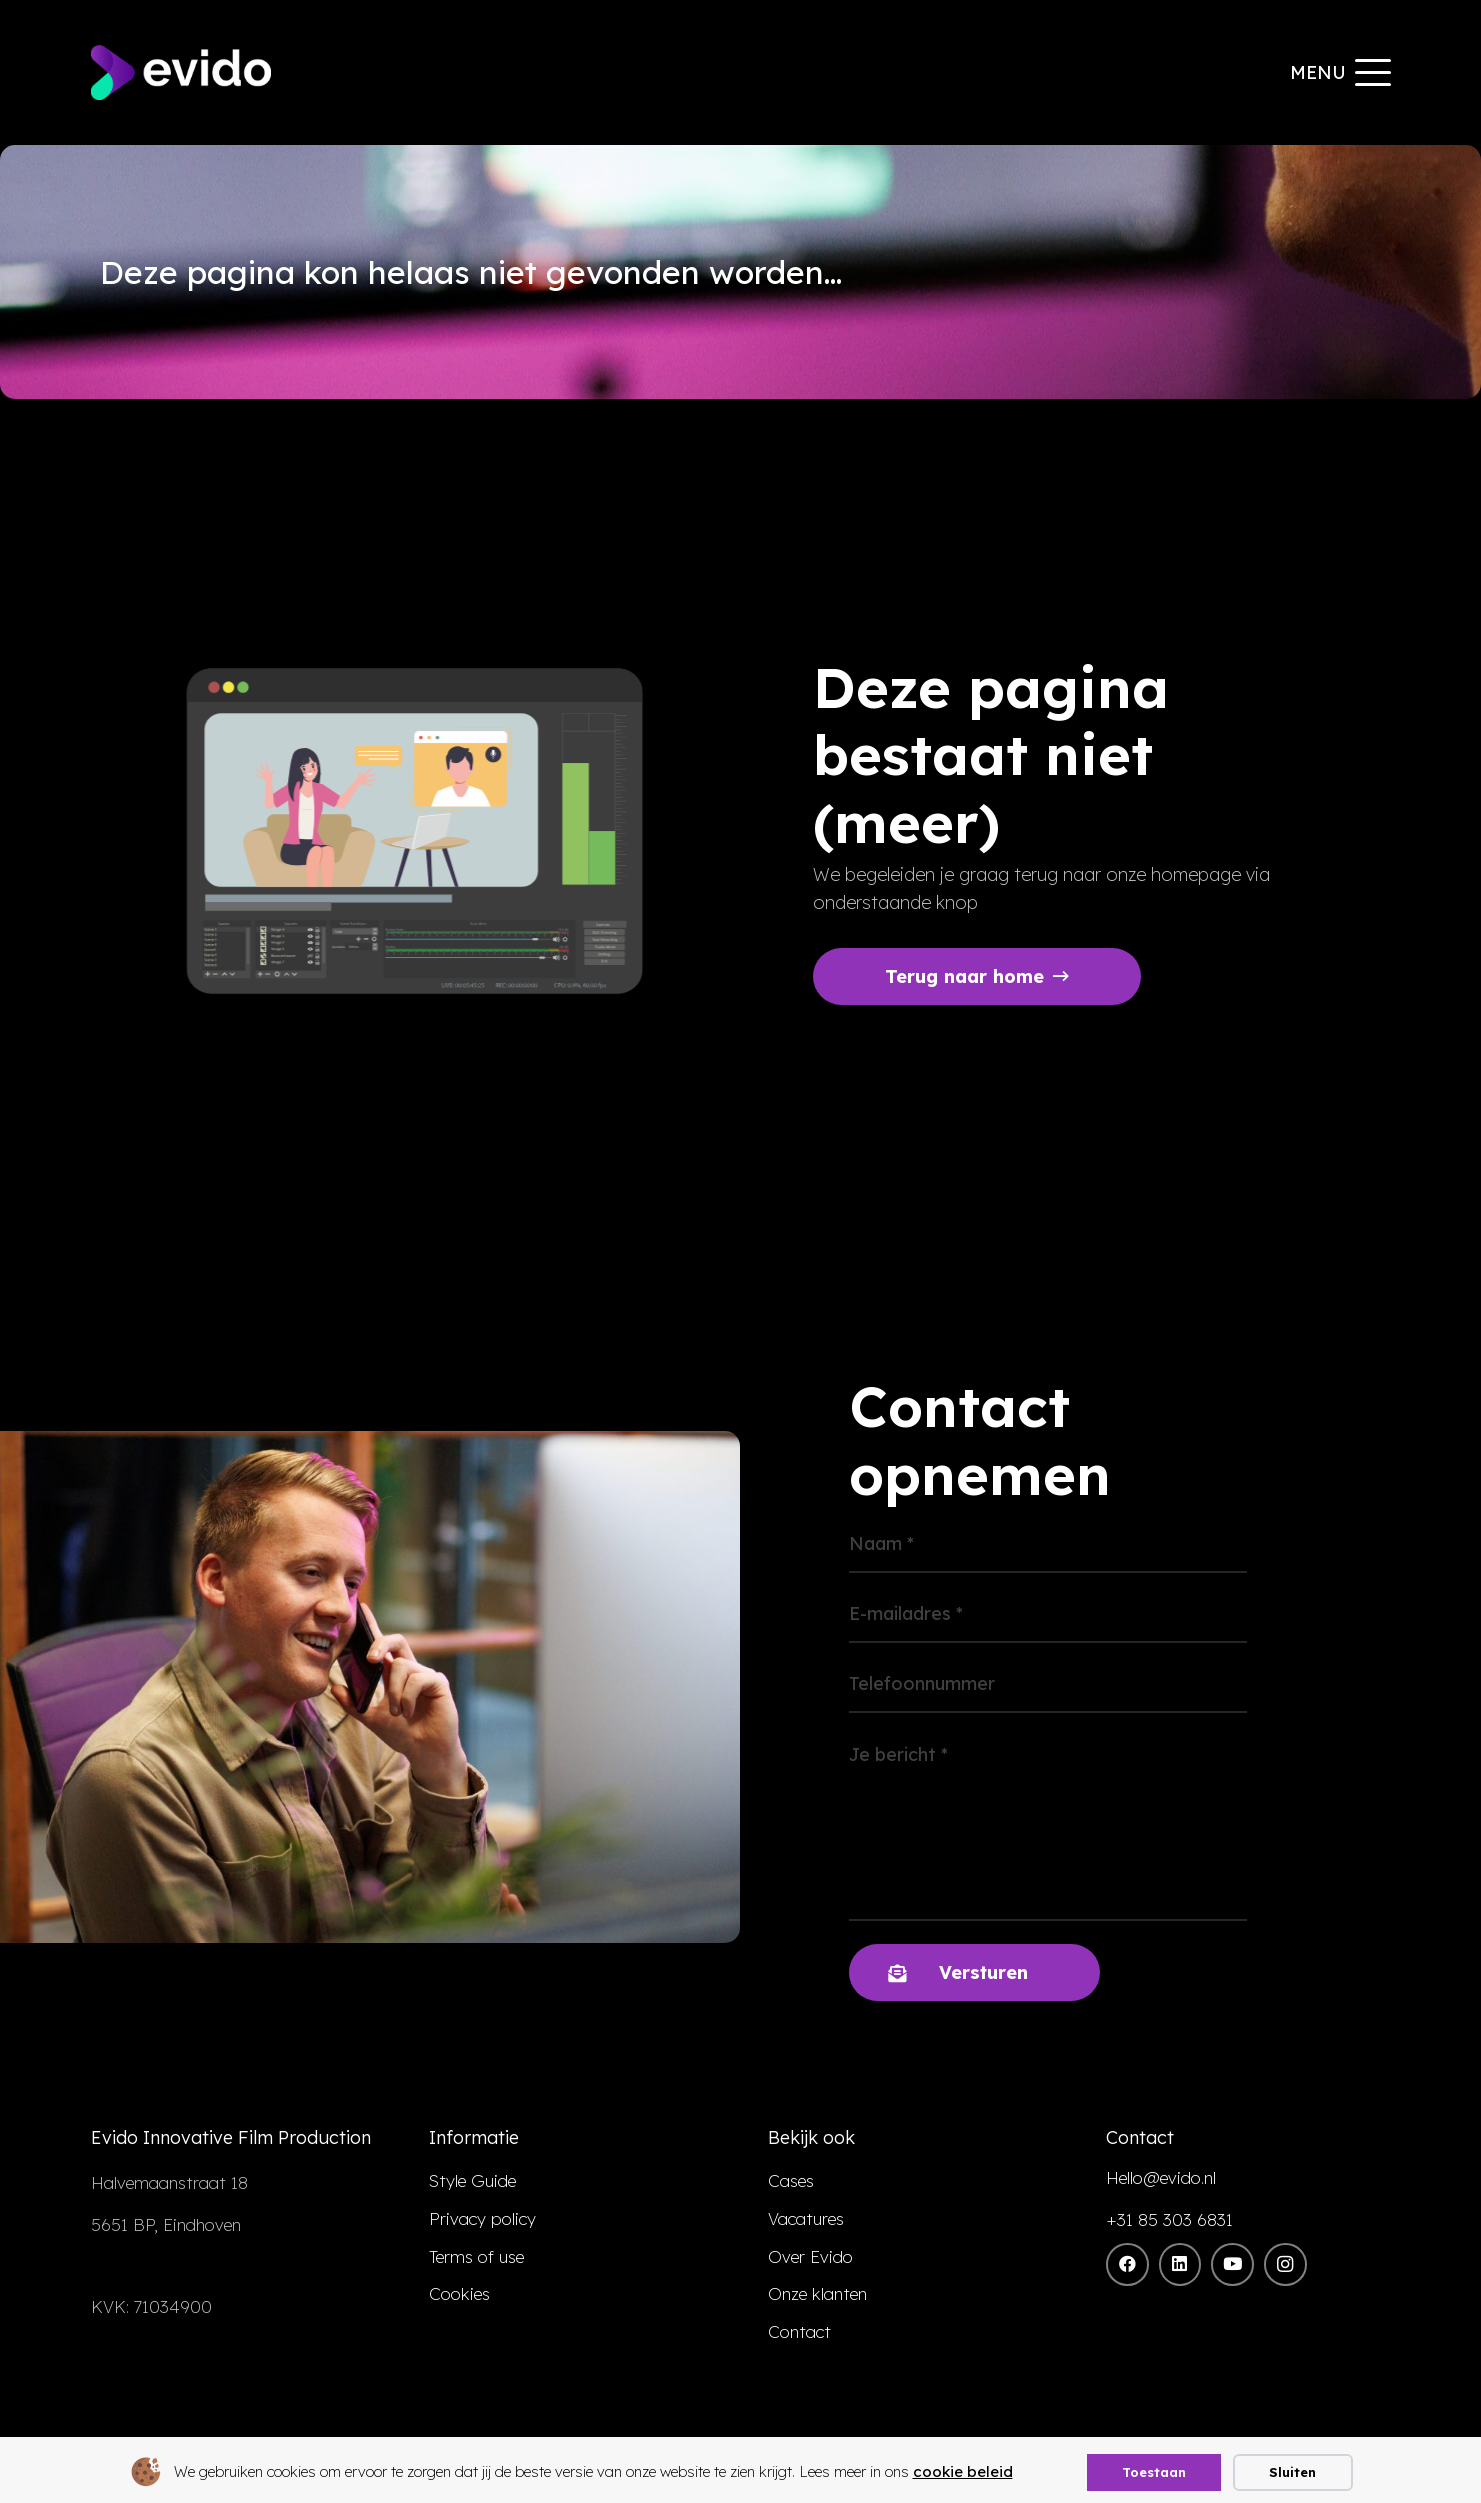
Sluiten (1292, 2472)
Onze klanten (817, 2293)
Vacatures (806, 2218)
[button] (1340, 73)
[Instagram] (1285, 2264)
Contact (799, 2331)
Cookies (459, 2293)
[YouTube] (1232, 2264)
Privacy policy (482, 2218)
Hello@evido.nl (1161, 2177)
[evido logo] (181, 72)
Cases (791, 2180)
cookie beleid (963, 2471)
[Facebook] (1127, 2264)
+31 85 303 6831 (1169, 2219)
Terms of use (476, 2256)
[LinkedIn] (1180, 2264)
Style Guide (472, 2180)
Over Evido (810, 2256)
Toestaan (1154, 2472)
